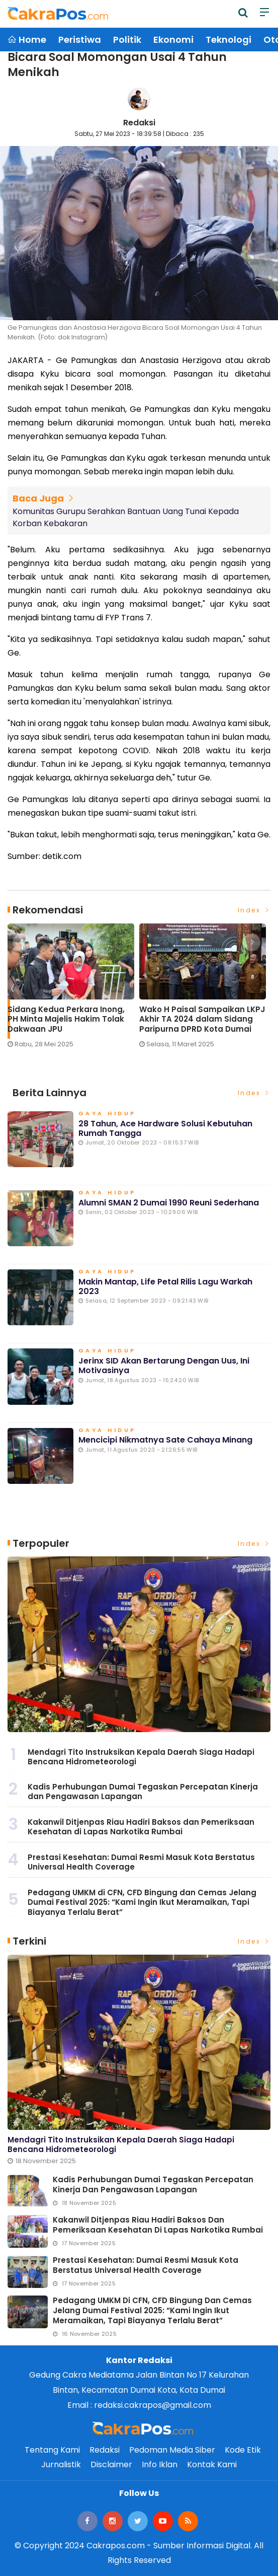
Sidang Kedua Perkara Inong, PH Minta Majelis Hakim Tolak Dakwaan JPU (66, 1019)
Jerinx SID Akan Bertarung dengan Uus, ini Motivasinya (163, 1365)
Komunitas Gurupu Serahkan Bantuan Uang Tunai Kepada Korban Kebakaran (126, 517)
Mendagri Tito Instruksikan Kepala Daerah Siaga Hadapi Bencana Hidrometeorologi (141, 1757)
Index (254, 910)
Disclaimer (111, 2464)
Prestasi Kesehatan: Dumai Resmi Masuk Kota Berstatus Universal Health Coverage (141, 1862)
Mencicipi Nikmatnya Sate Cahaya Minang (165, 1440)
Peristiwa (79, 39)
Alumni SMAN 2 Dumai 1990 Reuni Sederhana (168, 1202)
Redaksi (139, 122)
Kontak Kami (212, 2464)
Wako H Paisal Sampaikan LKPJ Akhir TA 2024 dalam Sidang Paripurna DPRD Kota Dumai (202, 1019)
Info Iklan (159, 2464)
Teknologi (228, 39)
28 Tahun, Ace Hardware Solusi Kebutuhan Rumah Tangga (165, 1128)
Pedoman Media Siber (172, 2450)
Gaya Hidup (107, 1114)
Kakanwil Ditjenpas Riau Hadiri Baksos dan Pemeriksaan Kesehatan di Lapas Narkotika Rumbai (141, 1827)
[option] (73, 989)
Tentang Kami (52, 2450)
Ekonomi (173, 39)
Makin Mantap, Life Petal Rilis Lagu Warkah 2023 (165, 1286)
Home (27, 39)
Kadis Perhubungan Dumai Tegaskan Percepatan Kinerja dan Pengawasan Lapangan (143, 1791)
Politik (127, 39)
